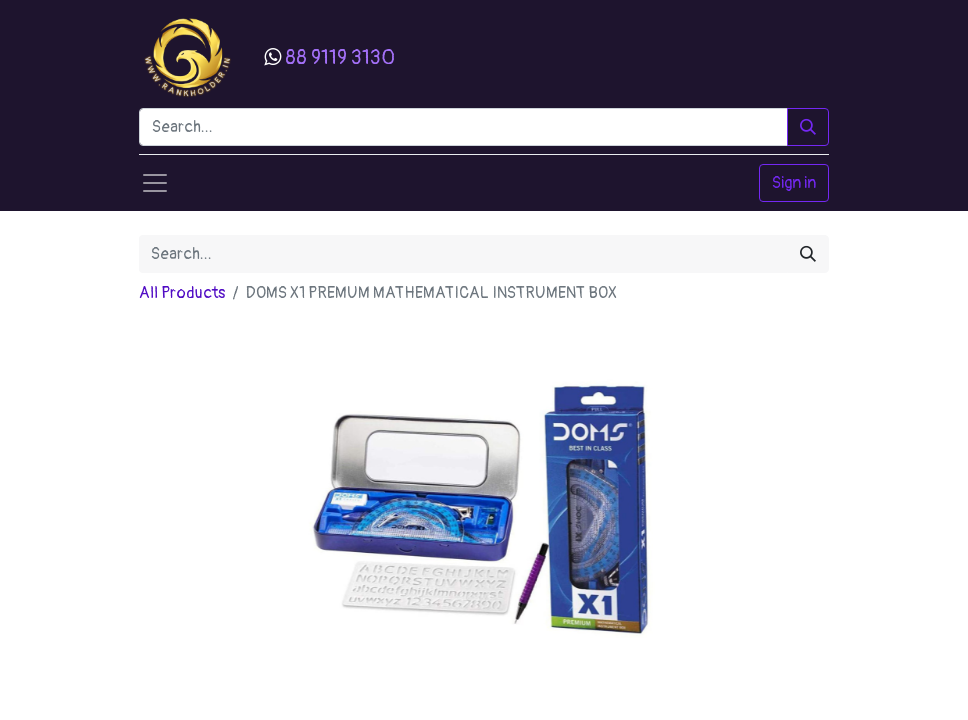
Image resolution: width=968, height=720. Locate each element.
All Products (182, 293)
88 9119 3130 (340, 57)
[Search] (808, 127)
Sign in (794, 183)
